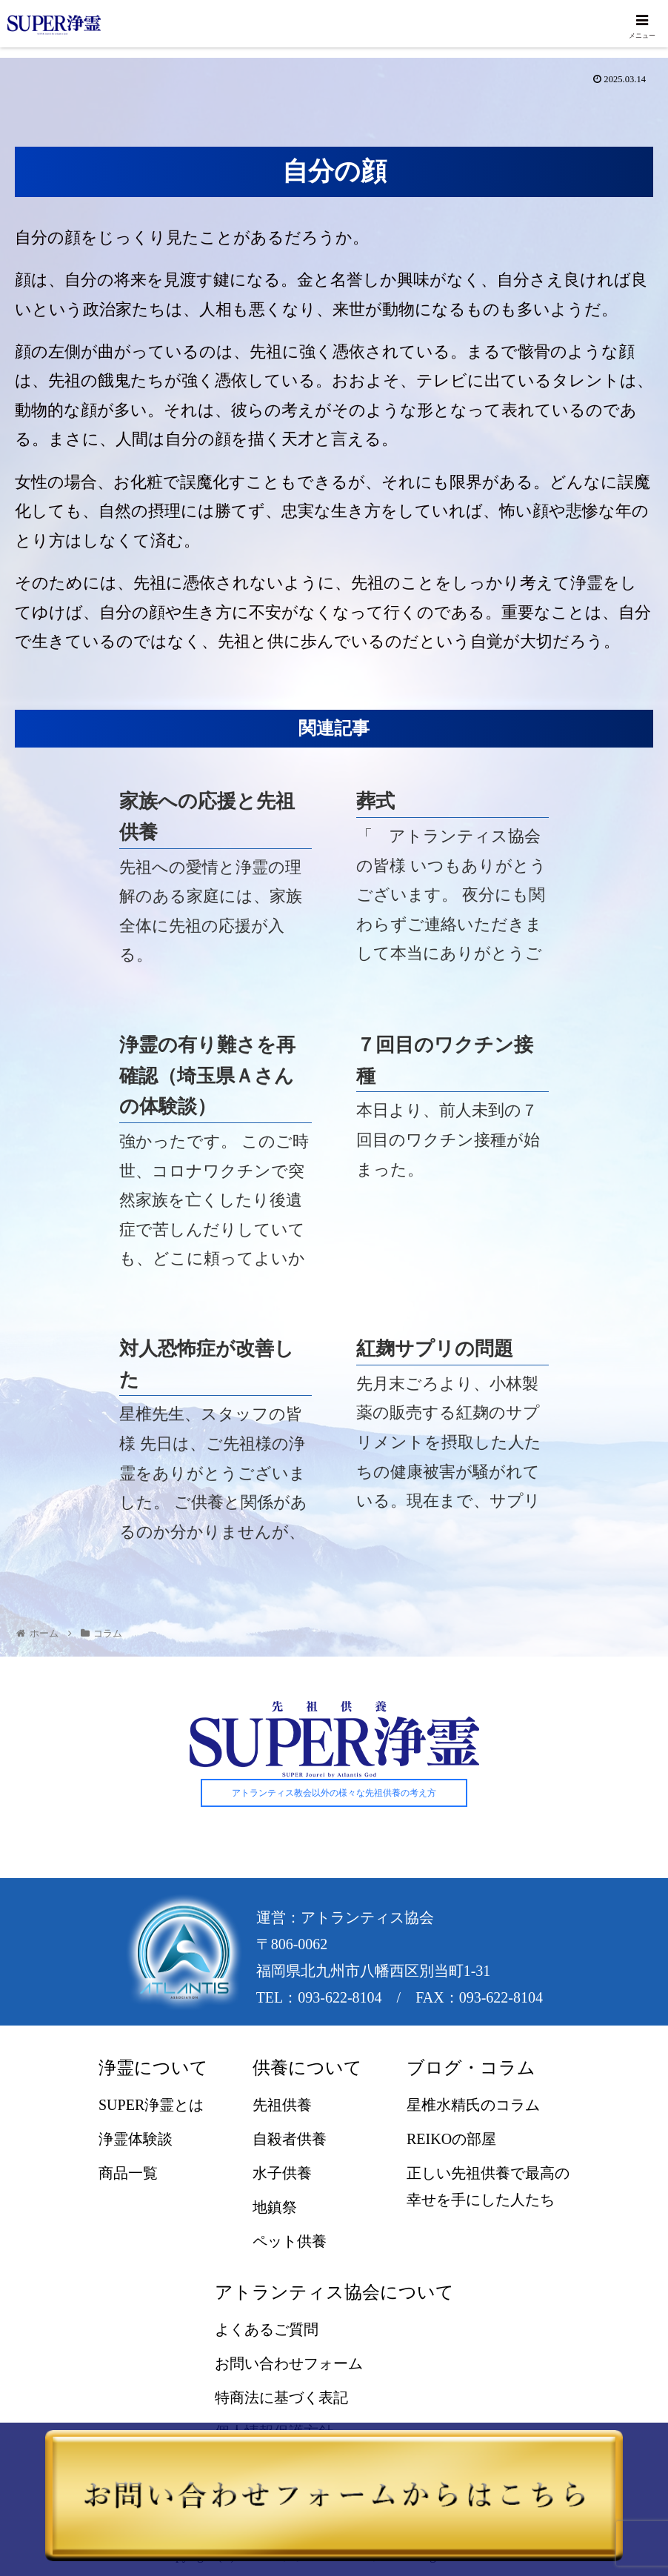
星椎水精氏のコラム (473, 2105)
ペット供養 (290, 2242)
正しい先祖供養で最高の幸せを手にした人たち (488, 2187)
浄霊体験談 (135, 2139)
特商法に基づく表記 (281, 2398)
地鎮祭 (275, 2208)
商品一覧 (128, 2174)
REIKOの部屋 (451, 2139)
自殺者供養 (290, 2139)
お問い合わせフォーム (289, 2364)
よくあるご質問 (266, 2330)
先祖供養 (282, 2105)
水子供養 (282, 2174)
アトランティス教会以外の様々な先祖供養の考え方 (334, 1793)
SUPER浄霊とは (151, 2105)
